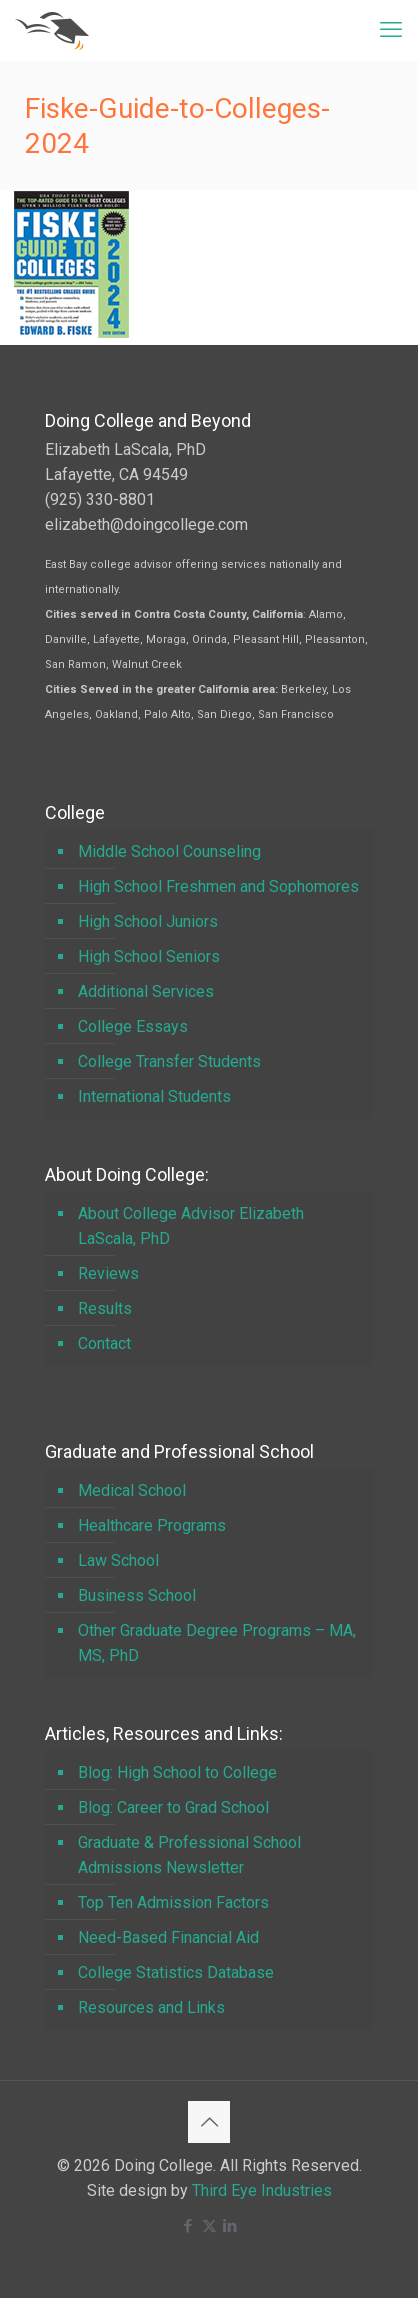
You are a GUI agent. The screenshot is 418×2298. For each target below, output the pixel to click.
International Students (154, 1096)
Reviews (108, 1273)
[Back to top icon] (209, 2122)
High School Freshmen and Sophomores (218, 886)
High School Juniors (148, 921)
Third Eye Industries (262, 2190)
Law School (118, 1560)
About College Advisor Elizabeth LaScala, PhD (191, 1226)
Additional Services (146, 991)
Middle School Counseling (169, 851)
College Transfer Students (169, 1061)
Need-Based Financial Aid (168, 1937)
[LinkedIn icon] (230, 2226)
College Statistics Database (176, 1972)
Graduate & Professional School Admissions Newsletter (189, 1855)
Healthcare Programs (152, 1525)
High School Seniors (149, 956)
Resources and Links (151, 2007)
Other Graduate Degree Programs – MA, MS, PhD (217, 1643)
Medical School (132, 1490)
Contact (104, 1343)
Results (105, 1308)
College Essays (133, 1026)
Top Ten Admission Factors (173, 1902)
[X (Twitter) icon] (209, 2226)
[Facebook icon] (188, 2226)
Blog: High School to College (177, 1772)
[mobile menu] (391, 30)
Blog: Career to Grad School (173, 1807)
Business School (137, 1595)
